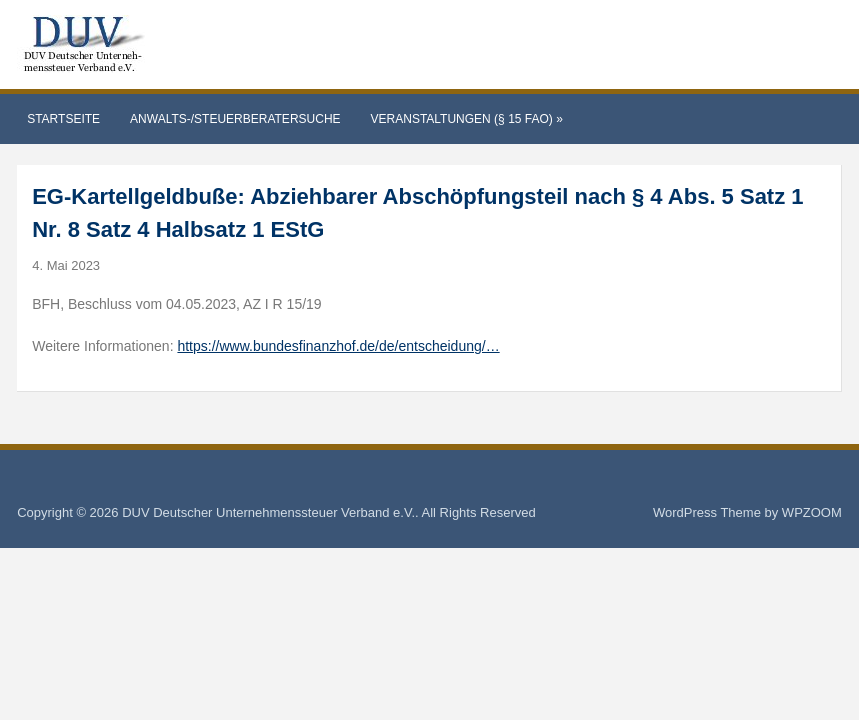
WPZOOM (812, 512)
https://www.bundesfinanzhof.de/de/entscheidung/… (338, 346)
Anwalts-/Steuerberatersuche (235, 119)
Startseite (63, 119)
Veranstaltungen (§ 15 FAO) (467, 119)
